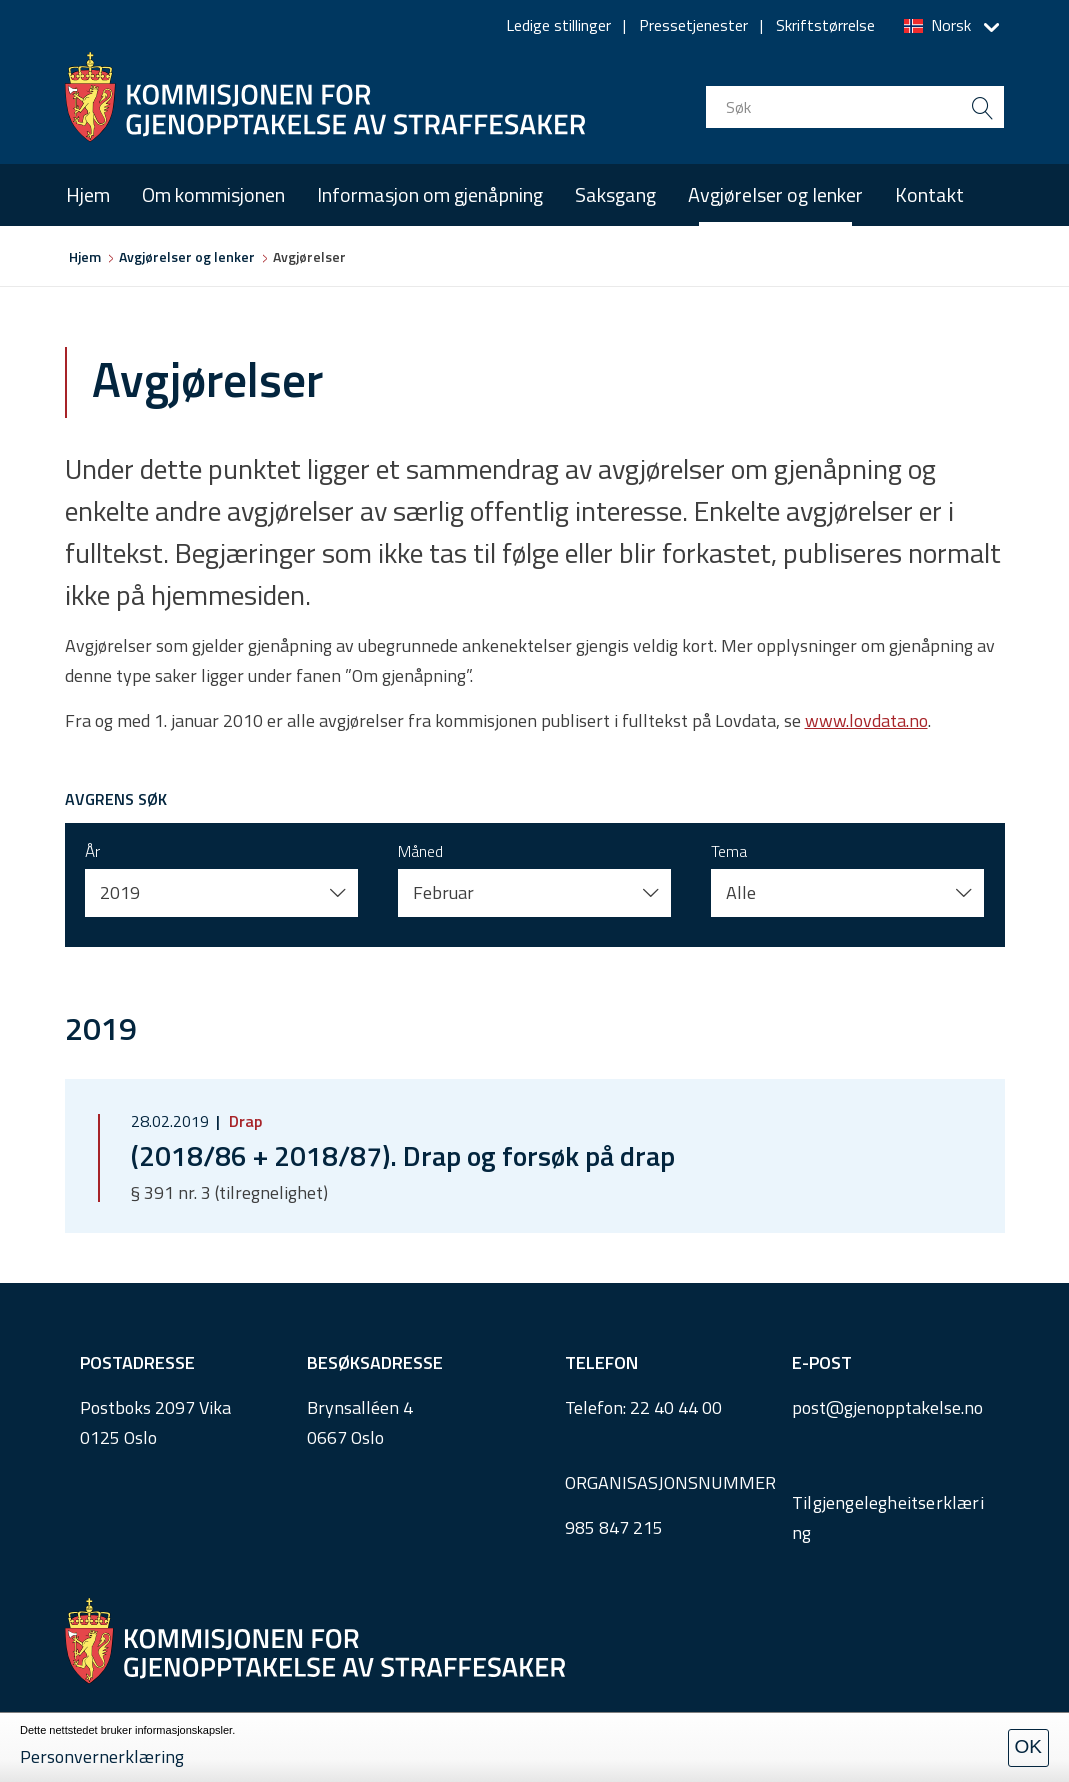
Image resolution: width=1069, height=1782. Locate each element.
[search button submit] (983, 107)
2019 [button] (120, 892)
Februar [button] (443, 892)
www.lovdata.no (866, 720)
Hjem (88, 194)
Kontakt (929, 194)
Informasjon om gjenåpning (430, 194)
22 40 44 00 (676, 1407)
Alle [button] (741, 892)
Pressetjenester (693, 25)
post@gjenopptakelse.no (887, 1407)
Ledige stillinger (558, 25)
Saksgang (615, 194)
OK (1028, 1746)
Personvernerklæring (102, 1756)
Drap (243, 1121)
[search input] (855, 107)
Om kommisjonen (213, 194)
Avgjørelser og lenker (775, 194)
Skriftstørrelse (825, 25)
